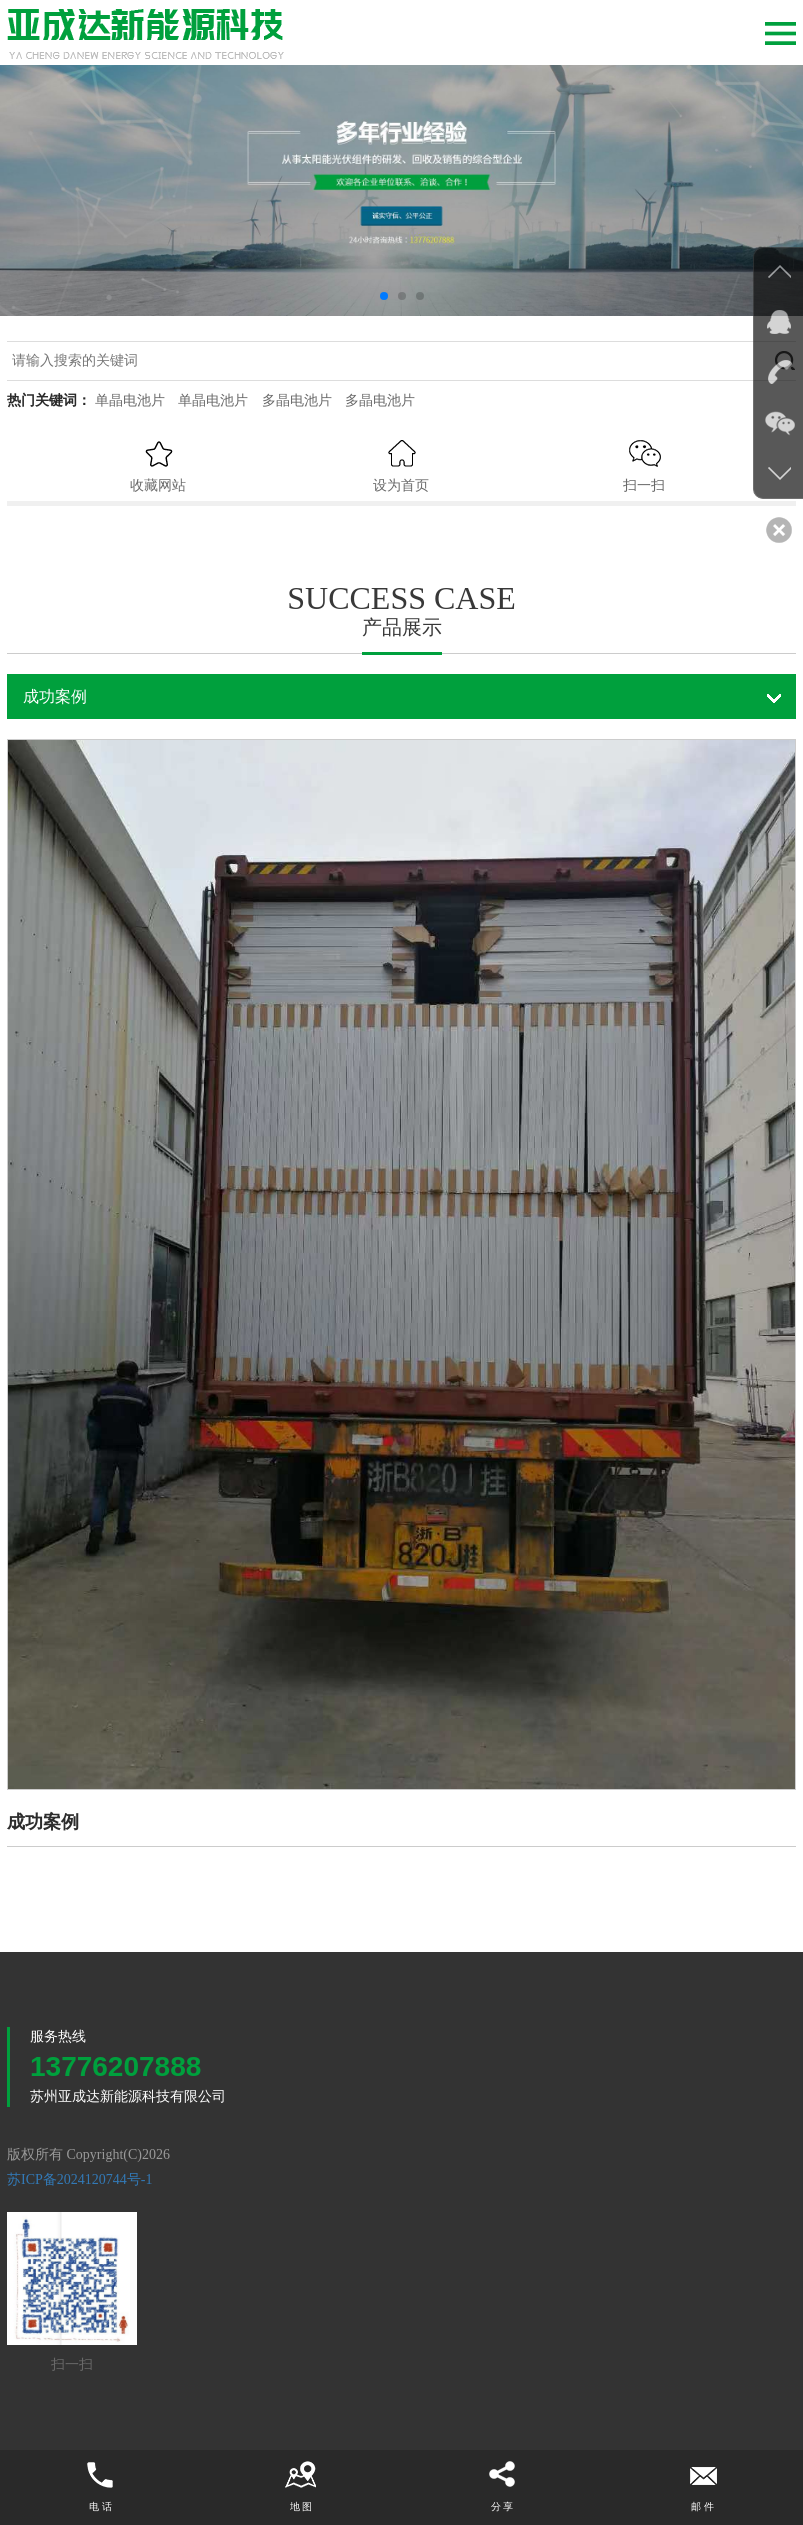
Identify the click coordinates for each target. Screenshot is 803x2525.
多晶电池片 (297, 400)
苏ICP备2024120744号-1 (79, 2179)
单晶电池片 (130, 400)
